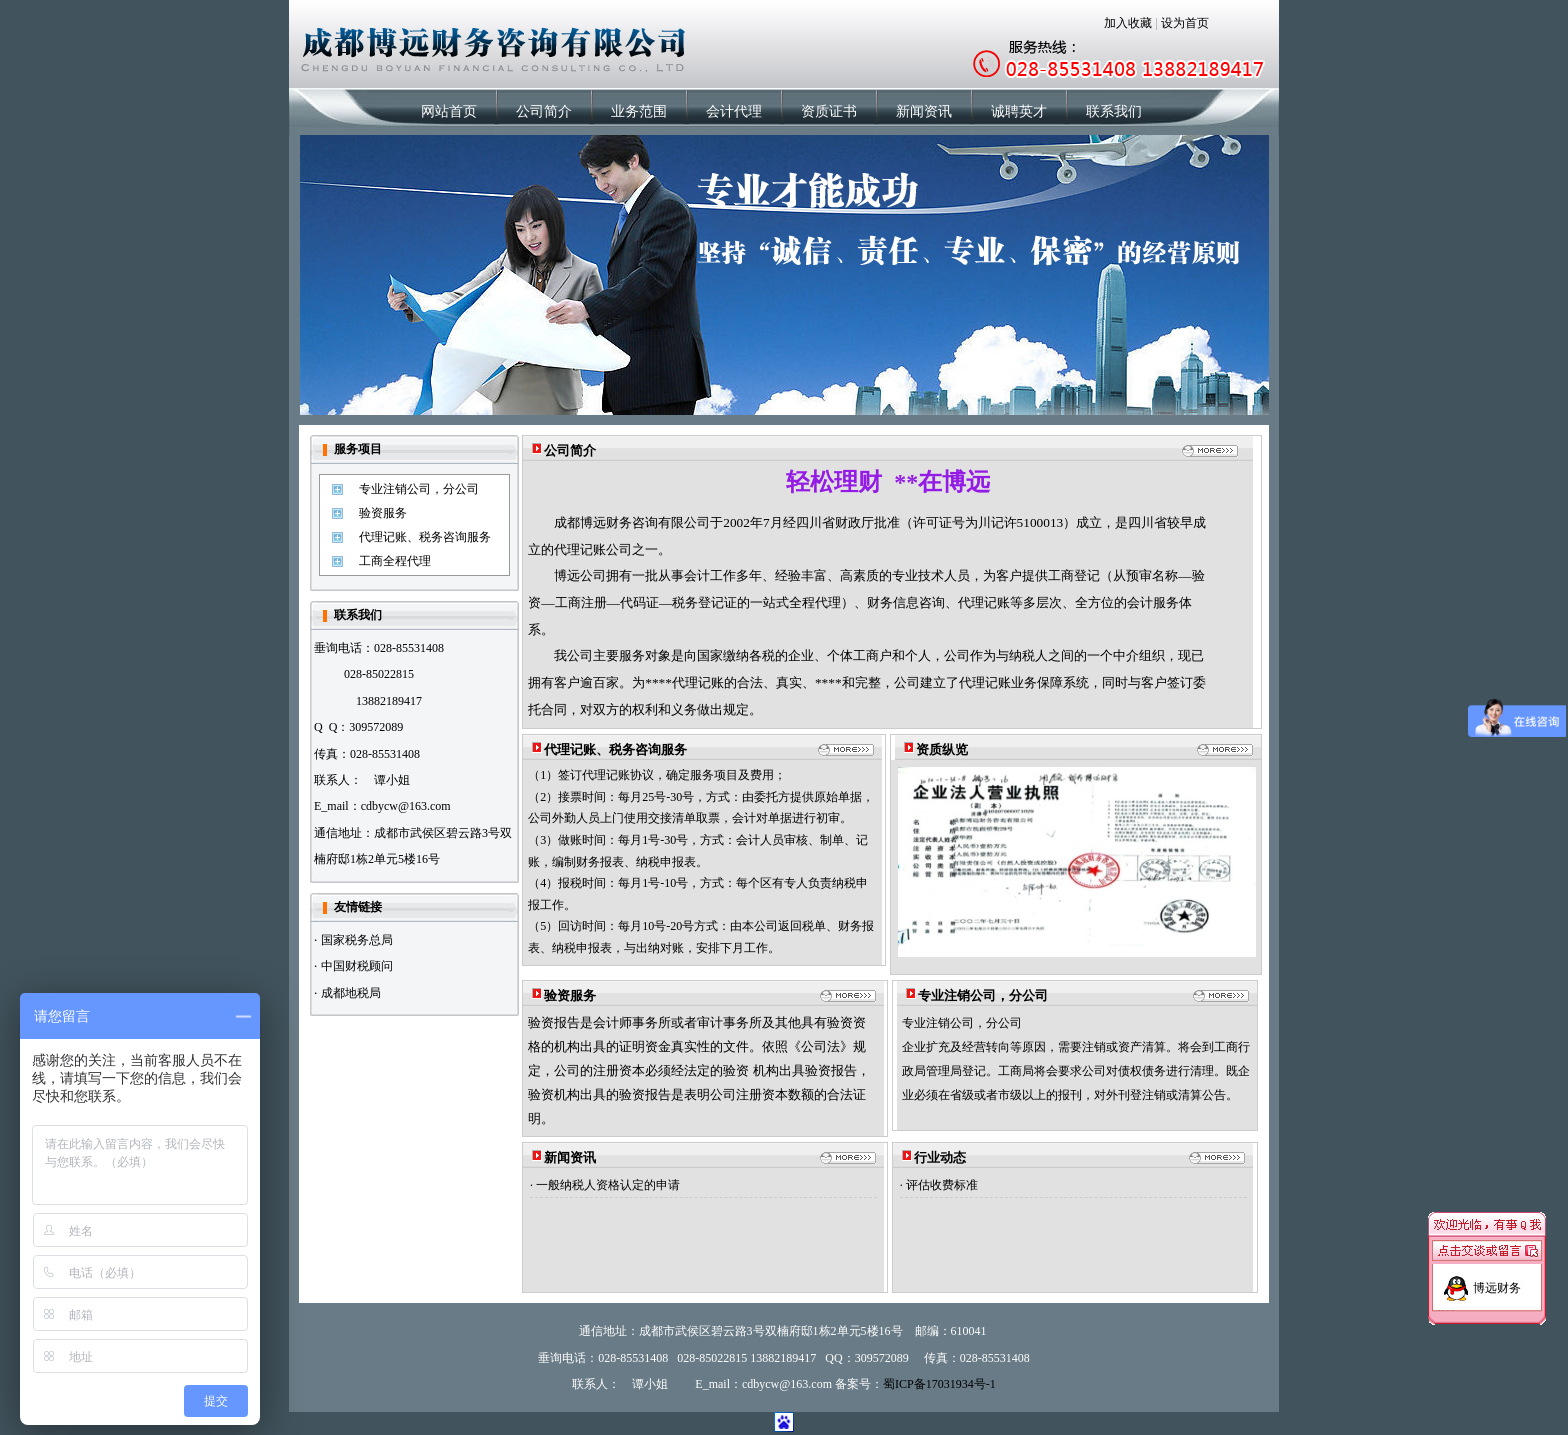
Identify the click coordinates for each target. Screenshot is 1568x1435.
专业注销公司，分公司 (419, 489)
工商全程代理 (395, 561)
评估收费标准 (942, 1185)
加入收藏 (1128, 23)
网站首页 (449, 111)
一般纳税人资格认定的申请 (608, 1185)
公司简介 (544, 111)
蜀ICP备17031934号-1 (939, 1384)
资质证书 (829, 111)
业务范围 (639, 111)
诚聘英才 (1019, 111)
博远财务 (1497, 1282)
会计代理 (734, 111)
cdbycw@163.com (406, 806)
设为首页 (1185, 23)
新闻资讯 (924, 111)
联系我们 (1114, 111)
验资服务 (383, 513)
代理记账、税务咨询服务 (425, 537)
